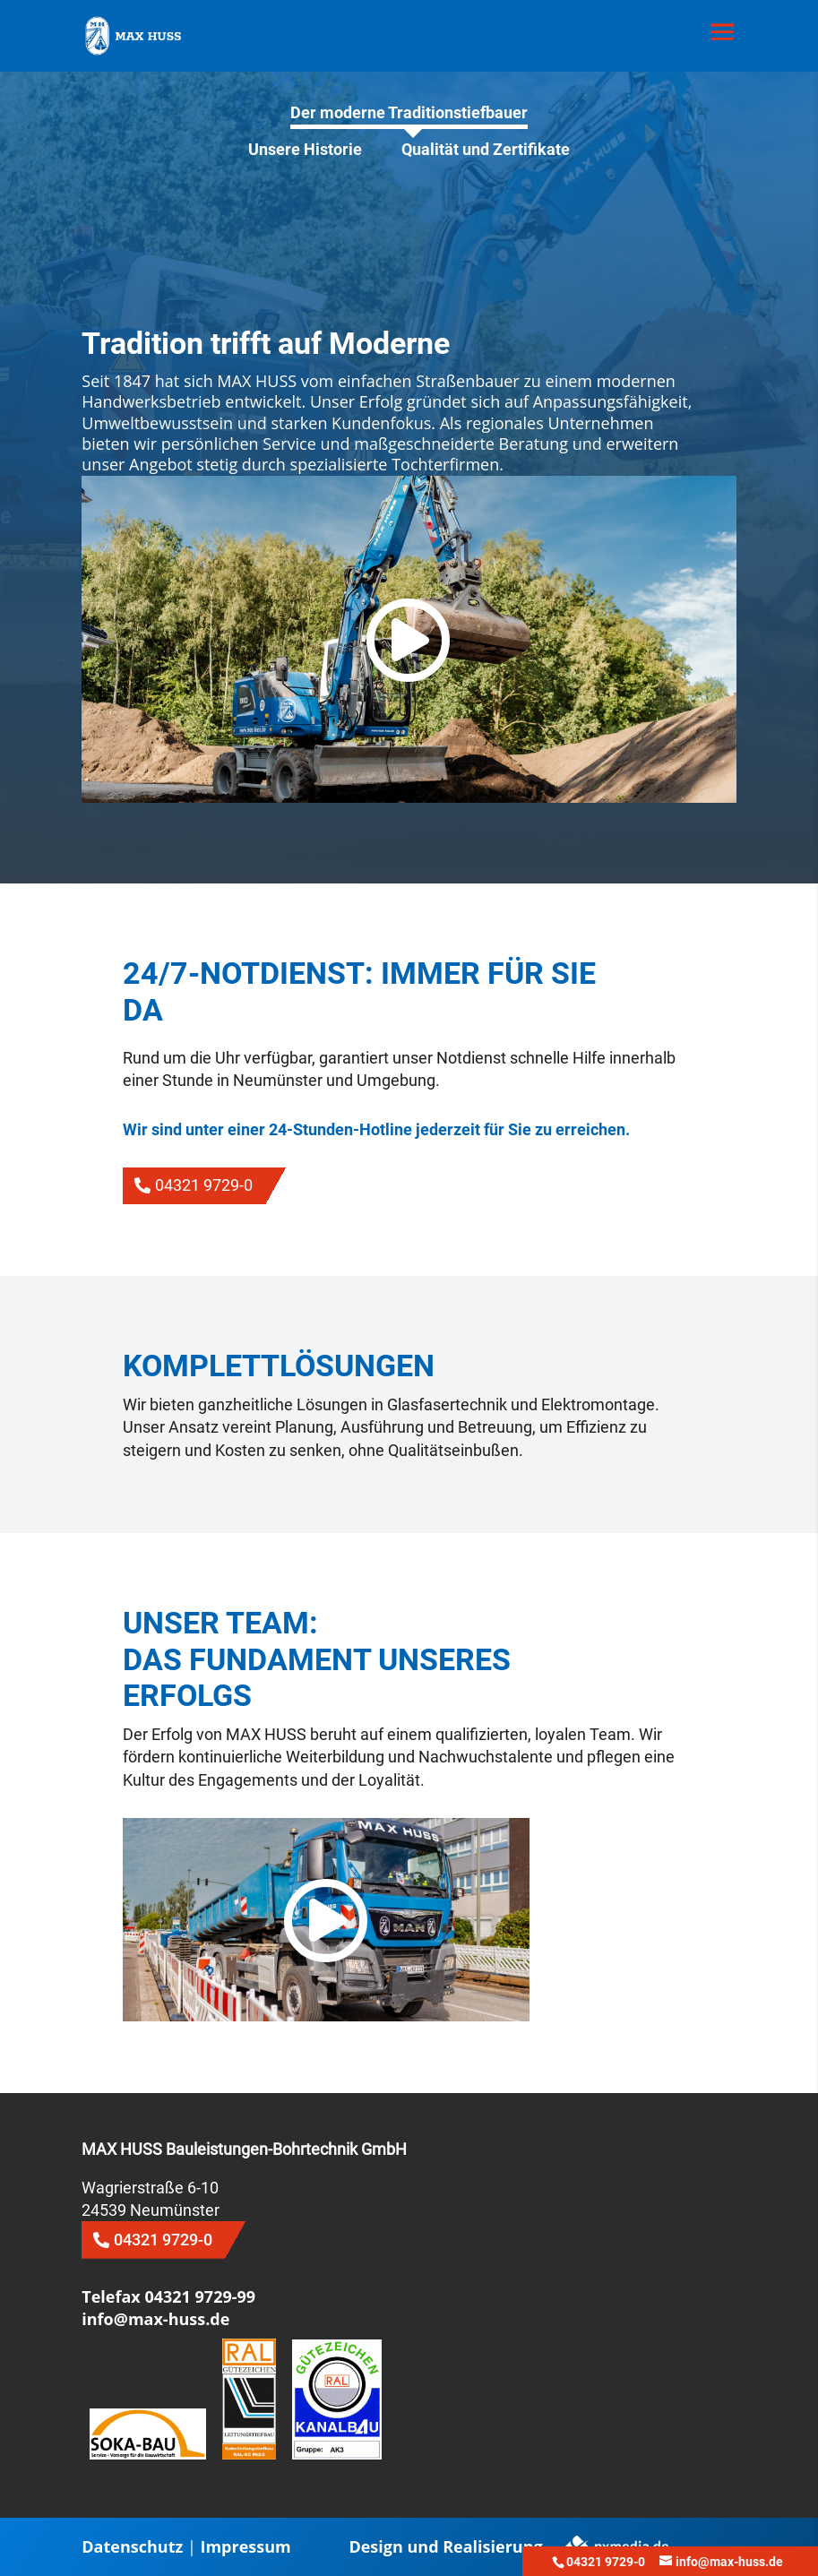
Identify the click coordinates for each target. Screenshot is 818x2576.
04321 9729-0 (204, 1185)
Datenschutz (132, 2546)
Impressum (245, 2546)
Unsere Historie (305, 149)
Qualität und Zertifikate (485, 149)
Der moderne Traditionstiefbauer (409, 112)
